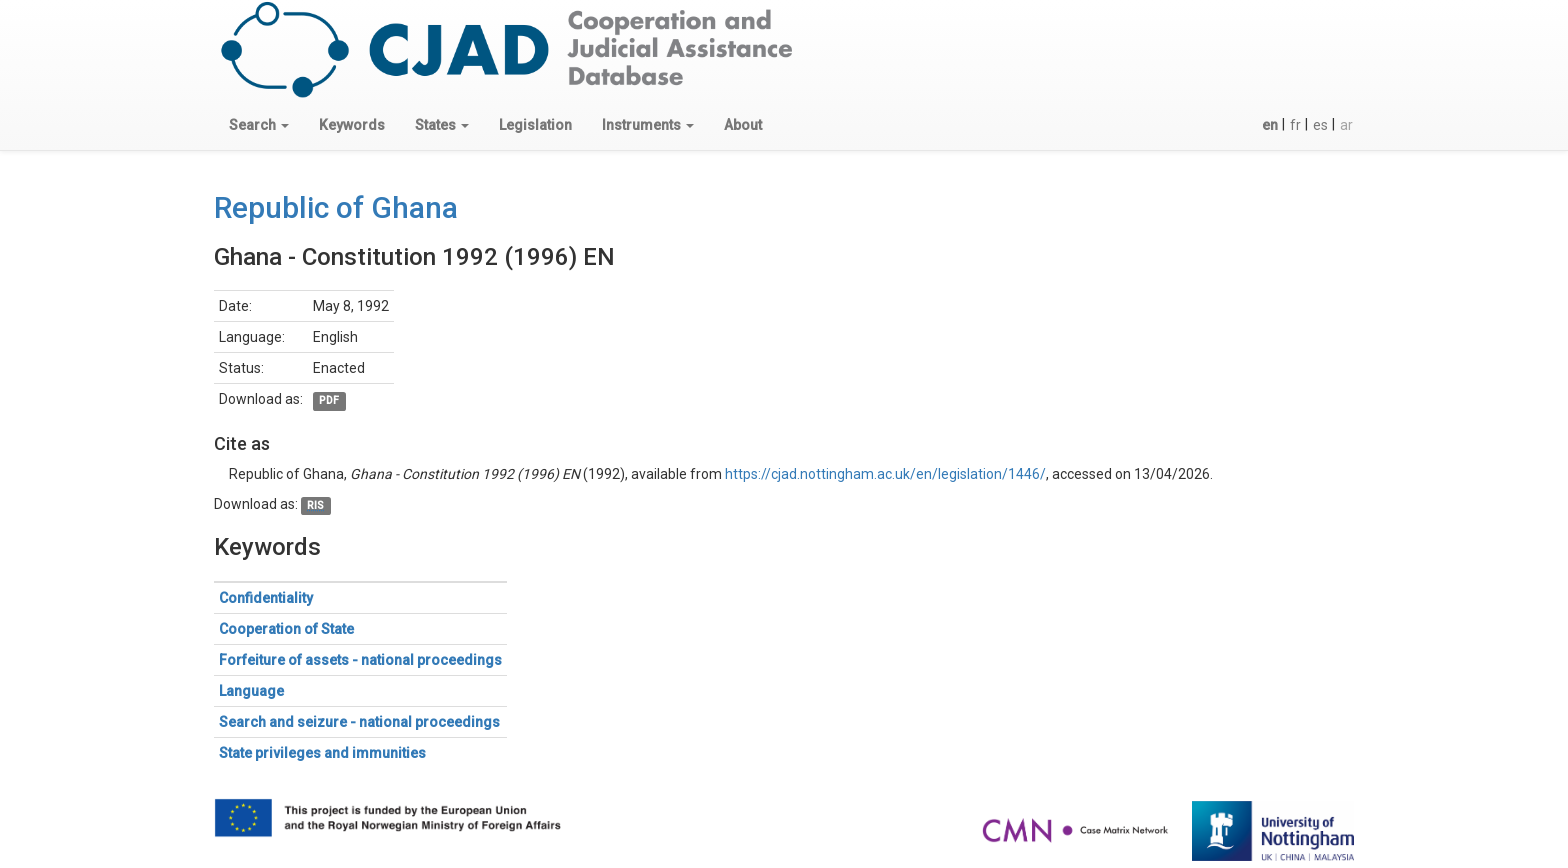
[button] (259, 125)
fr (1295, 125)
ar (1346, 125)
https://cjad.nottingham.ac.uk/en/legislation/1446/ (885, 474)
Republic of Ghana (336, 207)
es (1320, 125)
